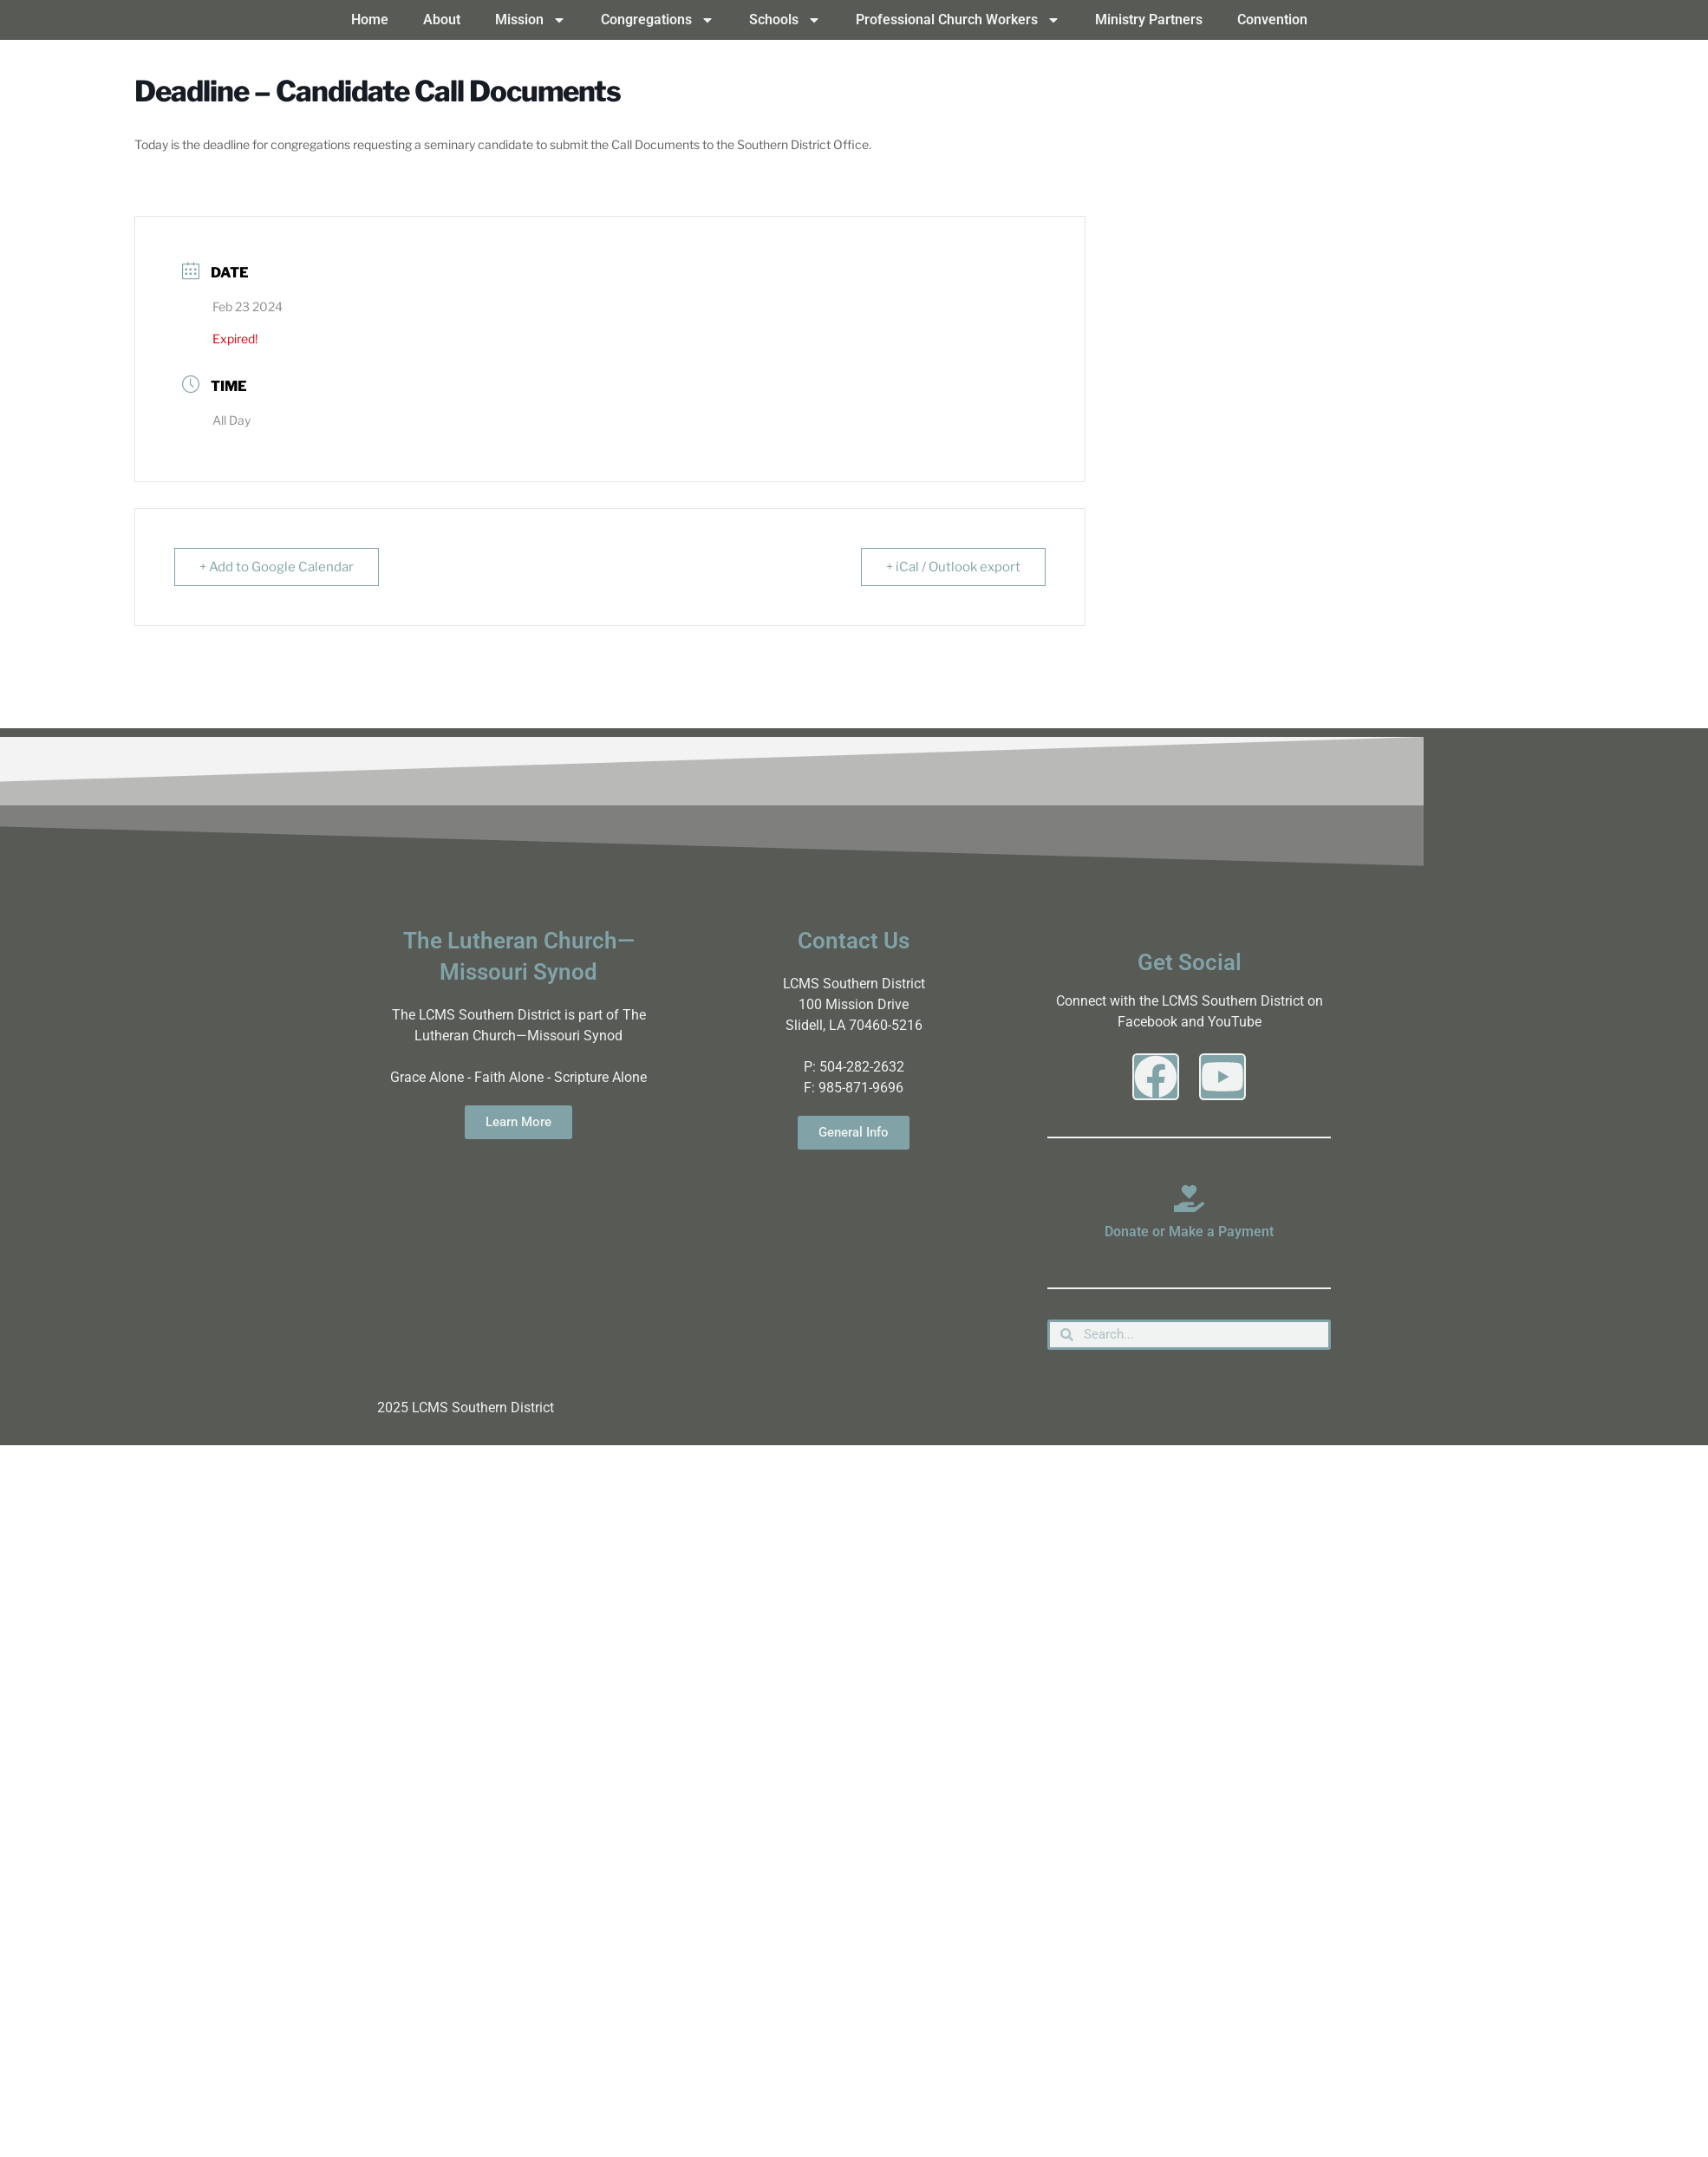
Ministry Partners (1149, 19)
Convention (1272, 19)
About (441, 19)
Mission (530, 20)
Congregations (657, 20)
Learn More (518, 1122)
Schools (785, 20)
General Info (853, 1132)
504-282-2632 (861, 1067)
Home (369, 19)
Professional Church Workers (958, 20)
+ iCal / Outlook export (953, 567)
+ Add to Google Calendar (276, 567)
